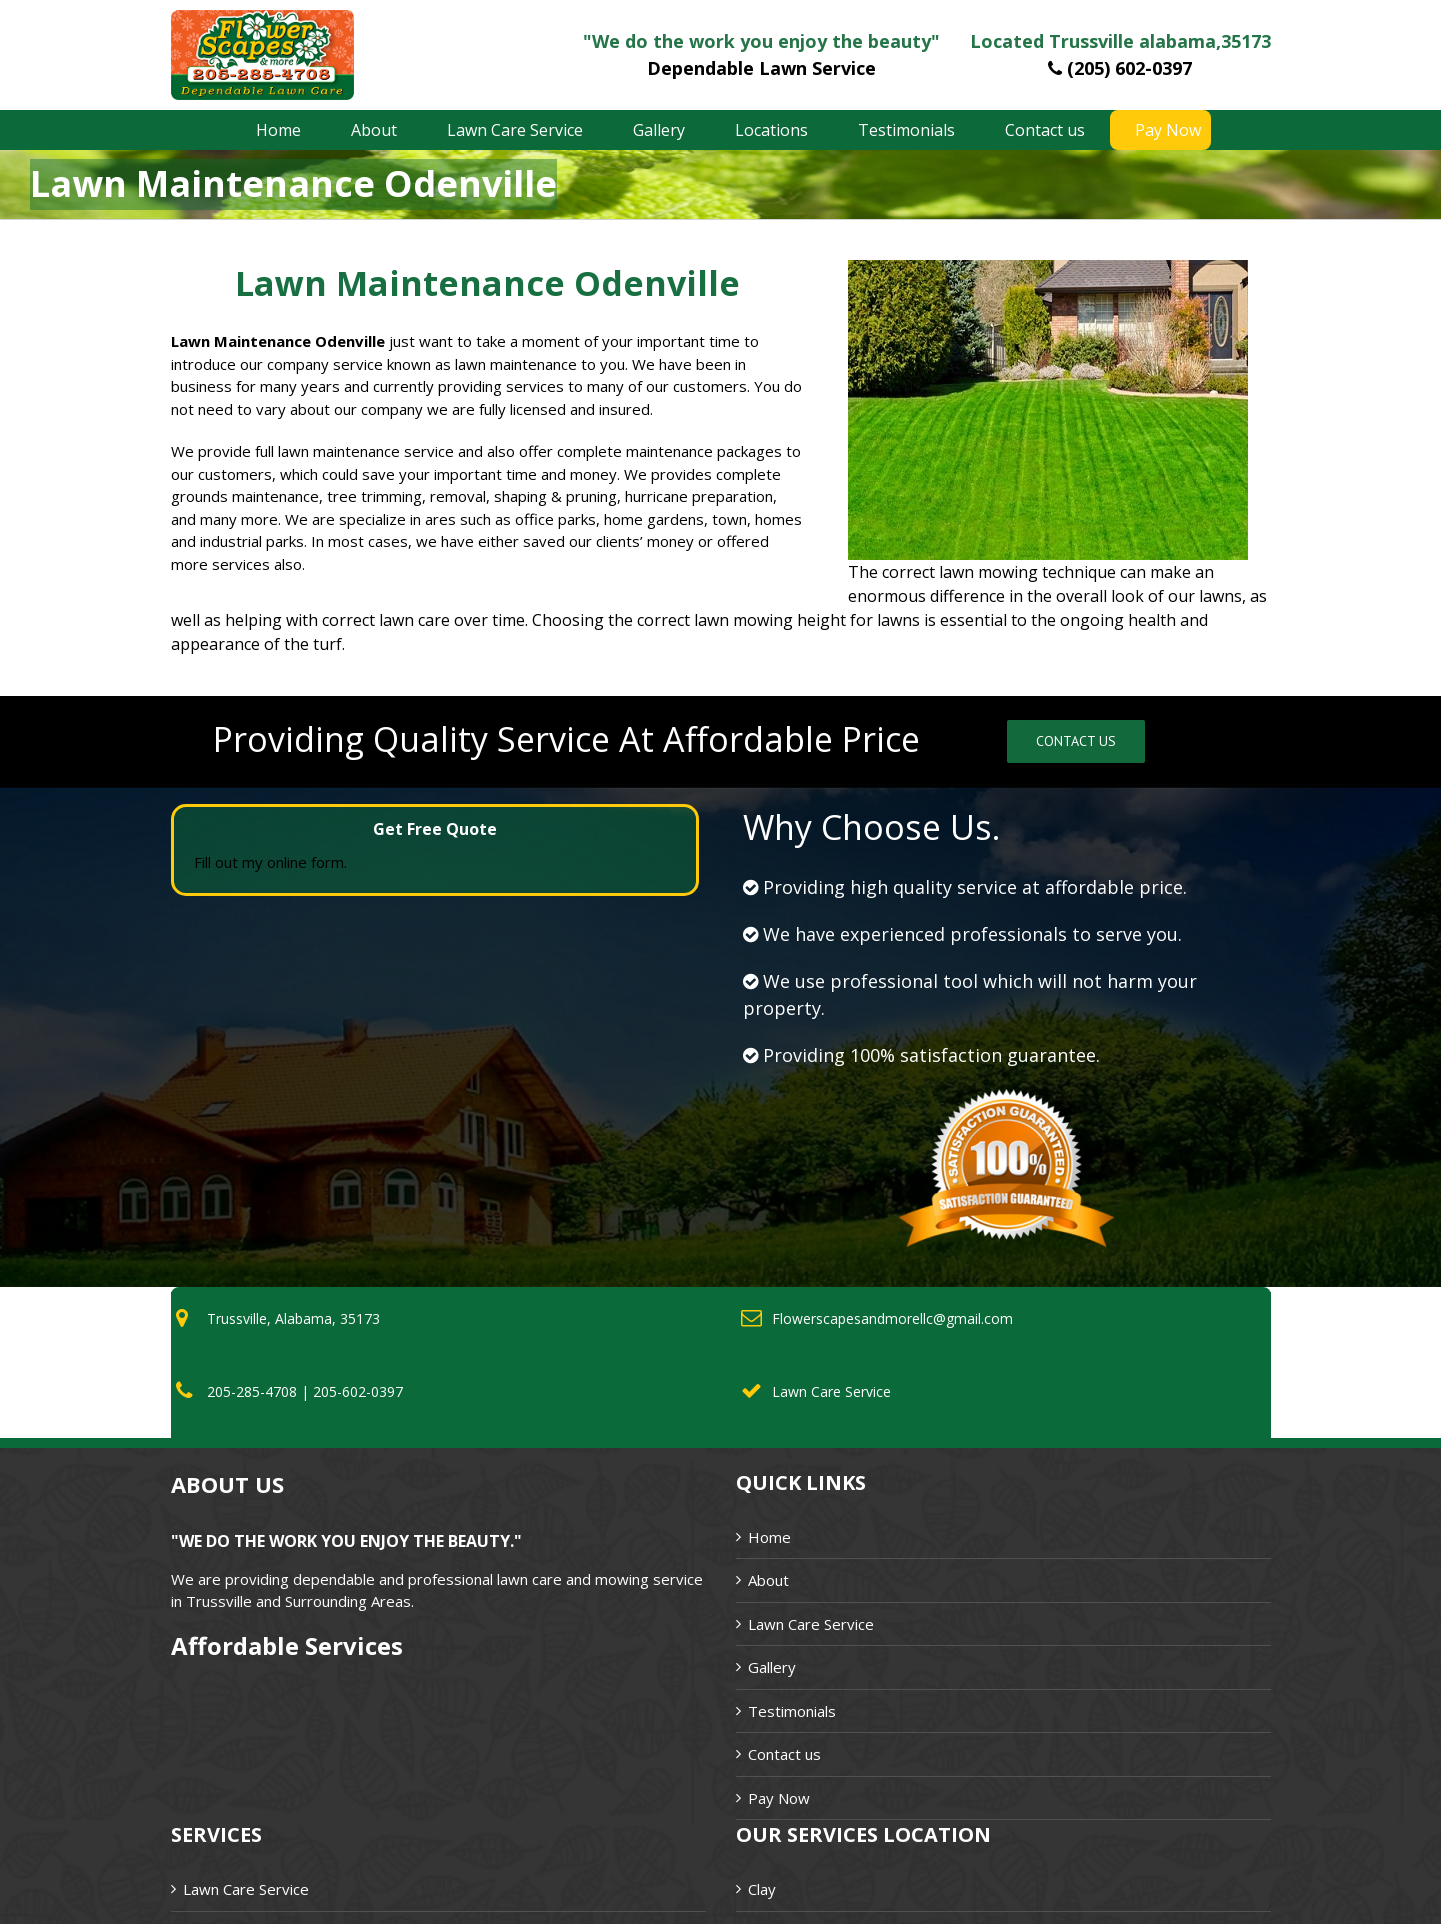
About (768, 1580)
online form (305, 862)
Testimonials (792, 1711)
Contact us (784, 1754)
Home (769, 1537)
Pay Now (779, 1798)
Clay (762, 1889)
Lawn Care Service (811, 1624)
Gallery (772, 1667)
